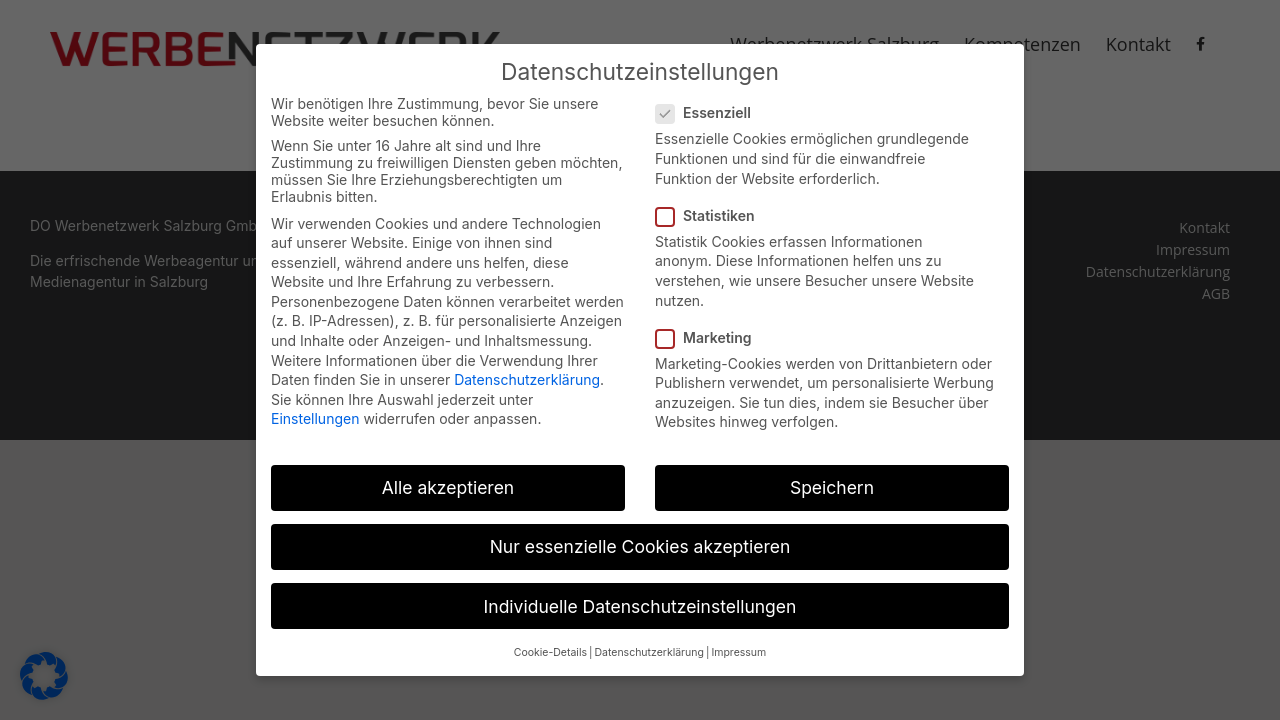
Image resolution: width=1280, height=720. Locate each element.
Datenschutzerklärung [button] (648, 644)
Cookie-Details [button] (550, 644)
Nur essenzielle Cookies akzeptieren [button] (640, 538)
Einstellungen (315, 410)
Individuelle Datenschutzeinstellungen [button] (640, 597)
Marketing (712, 328)
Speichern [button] (832, 479)
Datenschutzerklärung (527, 371)
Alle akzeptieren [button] (448, 479)
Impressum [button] (738, 644)
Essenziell (711, 104)
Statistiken (713, 206)
